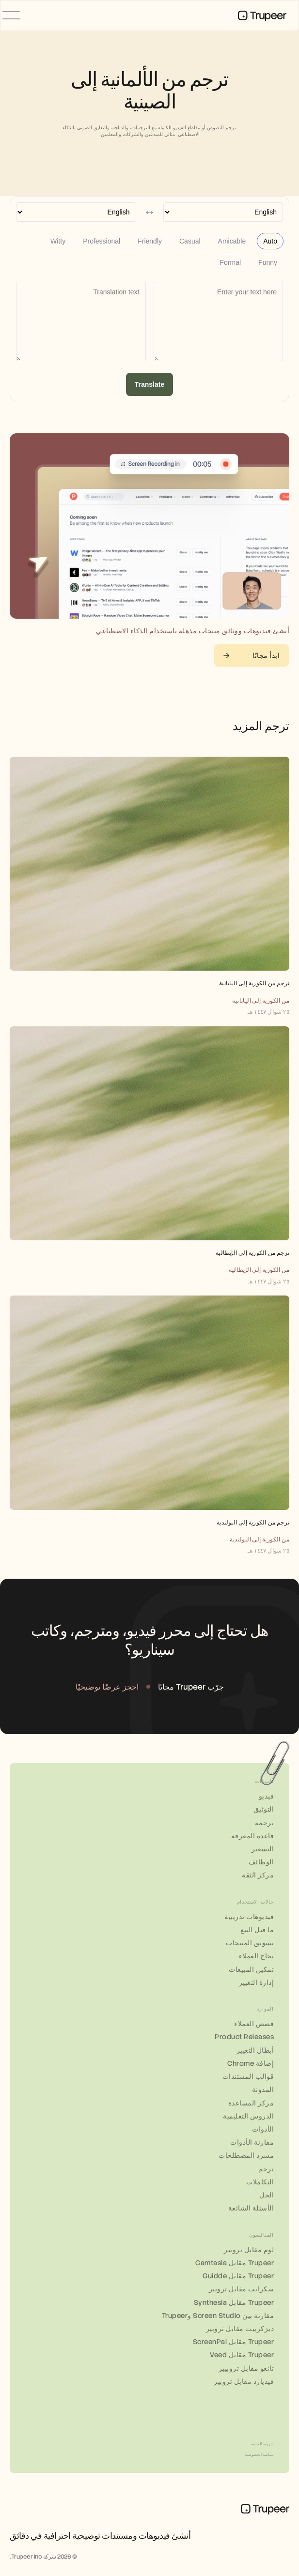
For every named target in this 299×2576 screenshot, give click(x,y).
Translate (149, 384)
